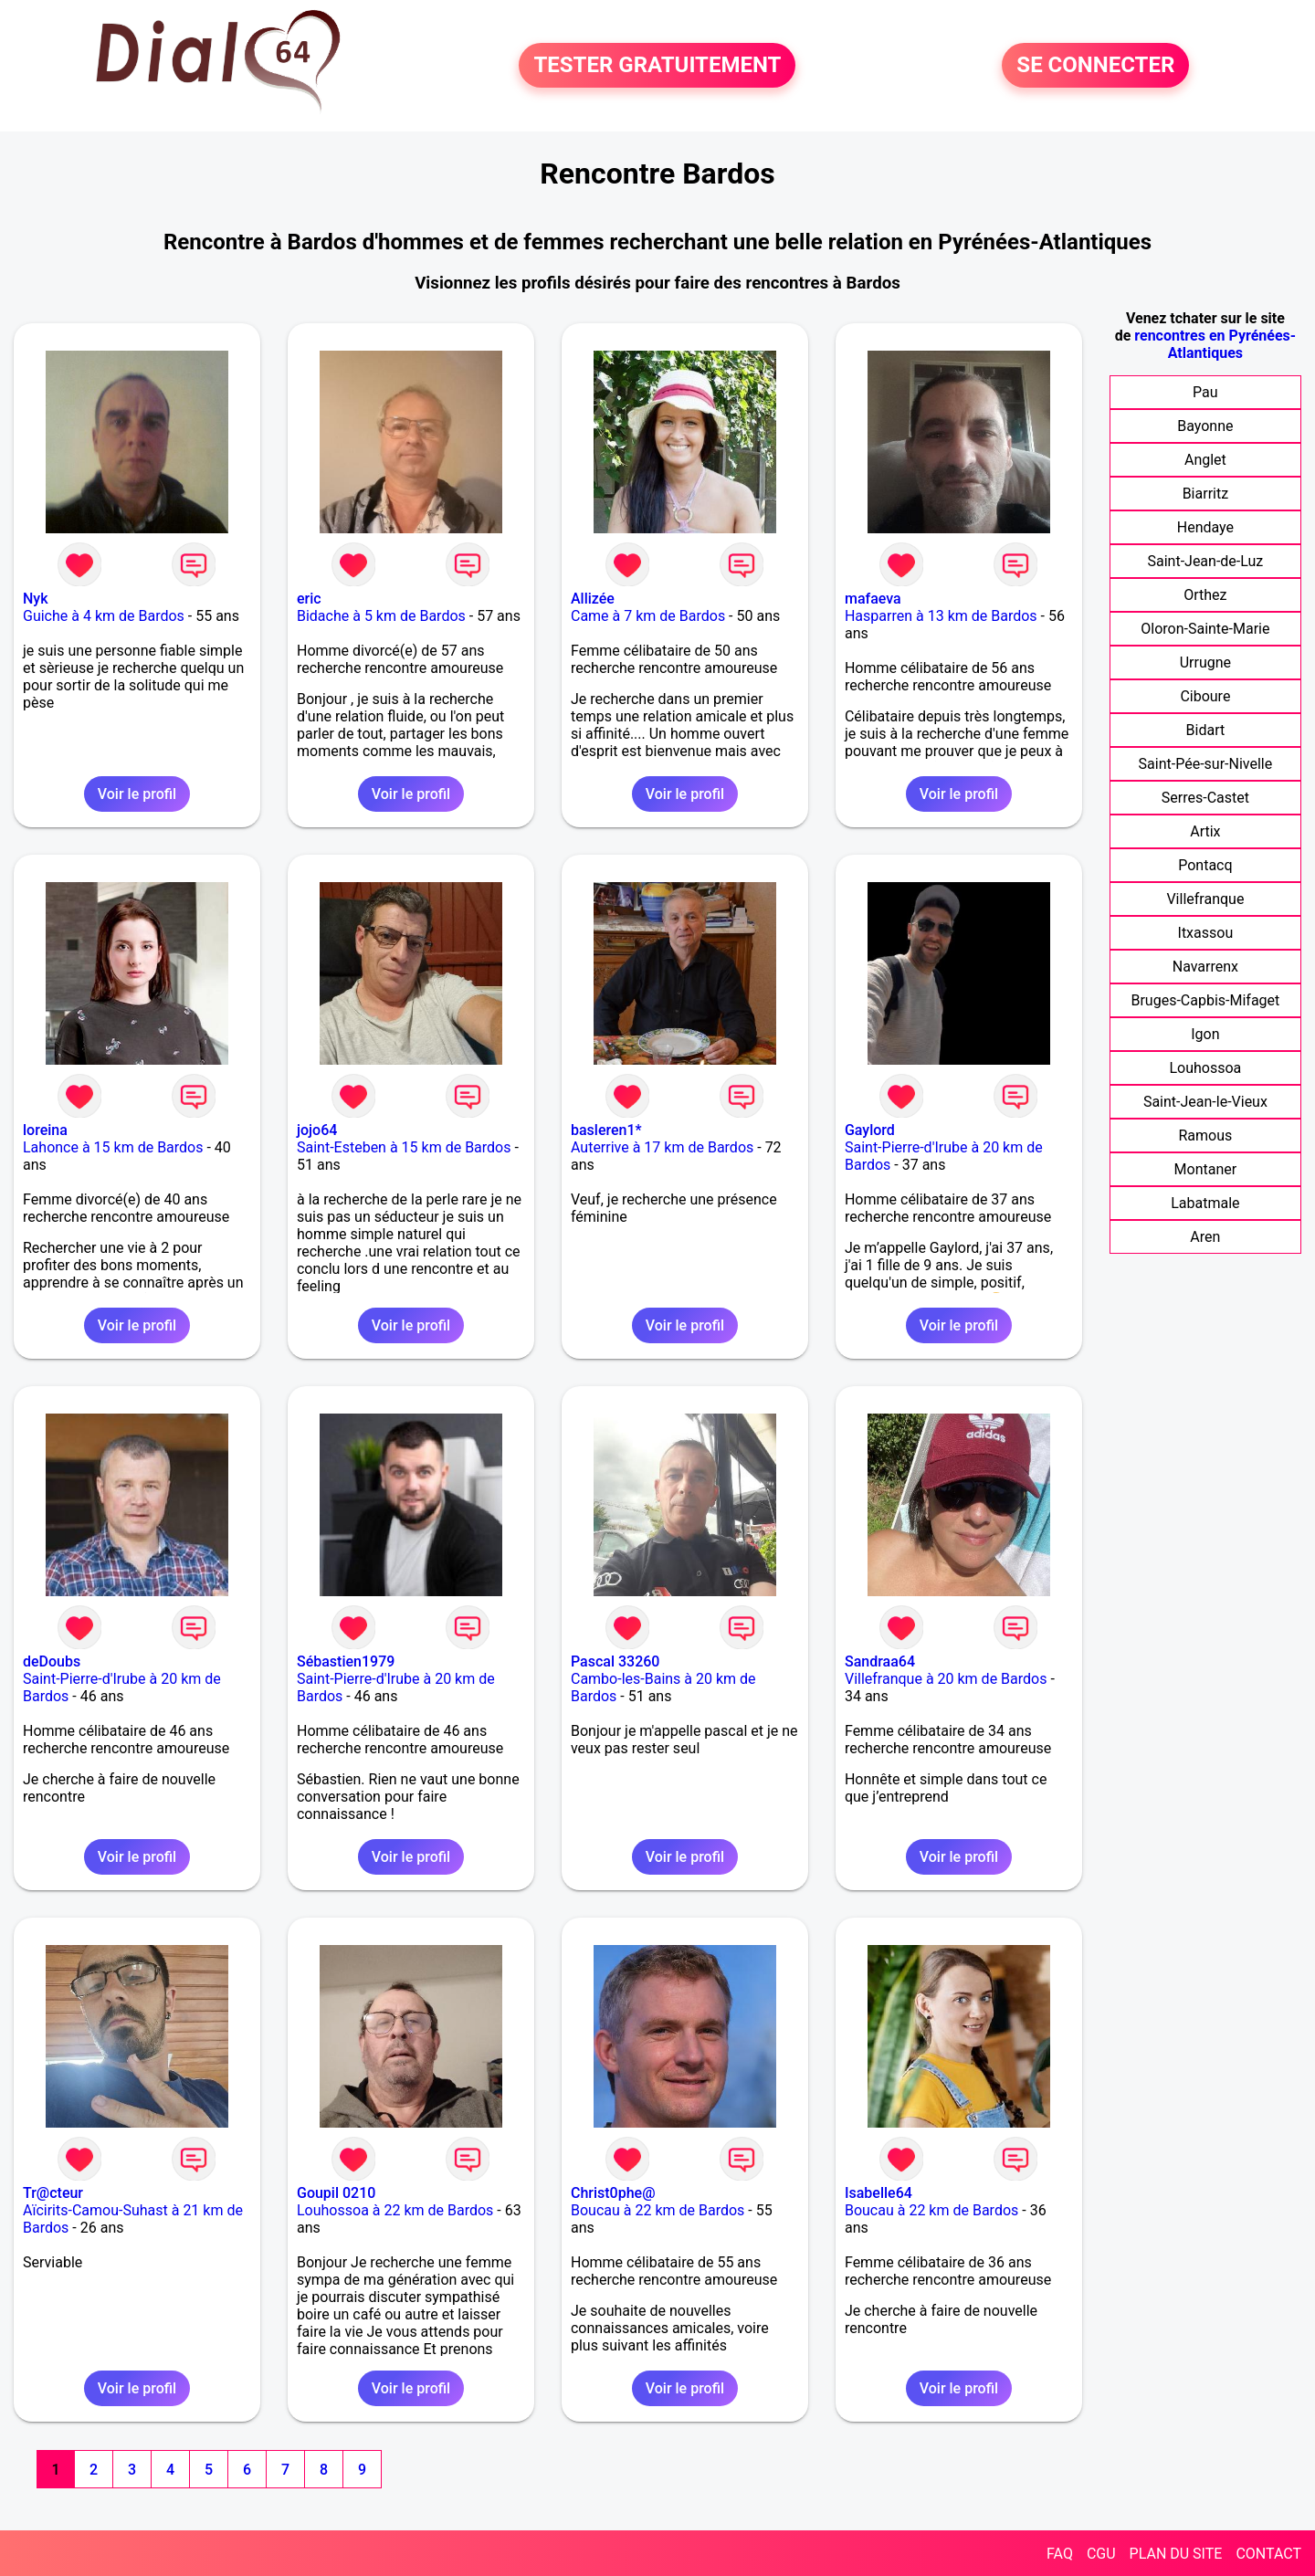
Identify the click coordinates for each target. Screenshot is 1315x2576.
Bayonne (1205, 426)
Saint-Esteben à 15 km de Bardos (404, 1147)
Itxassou (1206, 932)
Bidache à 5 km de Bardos (381, 616)
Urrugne (1205, 662)
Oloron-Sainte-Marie (1205, 628)
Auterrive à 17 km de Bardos (662, 1147)
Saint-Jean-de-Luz (1205, 561)
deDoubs (51, 1661)
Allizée (593, 598)
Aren (1205, 1237)
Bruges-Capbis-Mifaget (1205, 1000)
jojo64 (317, 1130)
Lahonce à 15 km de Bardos (113, 1147)
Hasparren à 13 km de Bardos (941, 616)
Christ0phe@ (613, 2193)
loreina (45, 1130)
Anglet (1205, 459)
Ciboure (1205, 696)
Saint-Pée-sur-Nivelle (1206, 764)
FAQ (1060, 2553)
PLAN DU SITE (1176, 2553)
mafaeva (873, 598)
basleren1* (606, 1130)
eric (309, 598)
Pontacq (1205, 865)
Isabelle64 (878, 2193)
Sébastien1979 (345, 1661)
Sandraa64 (880, 1661)
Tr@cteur (53, 2193)
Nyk (35, 598)
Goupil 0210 (336, 2193)
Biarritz (1205, 493)
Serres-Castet (1205, 797)
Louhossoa (1205, 1068)
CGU (1101, 2553)
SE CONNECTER (1095, 66)
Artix (1205, 831)
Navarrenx (1205, 966)
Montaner (1205, 1169)
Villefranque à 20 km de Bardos (946, 1679)
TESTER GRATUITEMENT (657, 66)
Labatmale (1205, 1203)
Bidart (1206, 730)
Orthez (1205, 595)
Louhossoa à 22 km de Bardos (395, 2210)
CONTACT (1268, 2553)
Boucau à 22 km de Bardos (657, 2210)
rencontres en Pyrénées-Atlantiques (1215, 344)
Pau (1205, 392)
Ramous (1205, 1135)
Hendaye (1205, 527)
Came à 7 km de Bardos (648, 616)
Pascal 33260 (615, 1661)
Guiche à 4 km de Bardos (103, 616)
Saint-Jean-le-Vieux (1205, 1101)
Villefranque (1205, 899)
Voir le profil (137, 794)
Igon (1205, 1034)
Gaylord (870, 1130)
